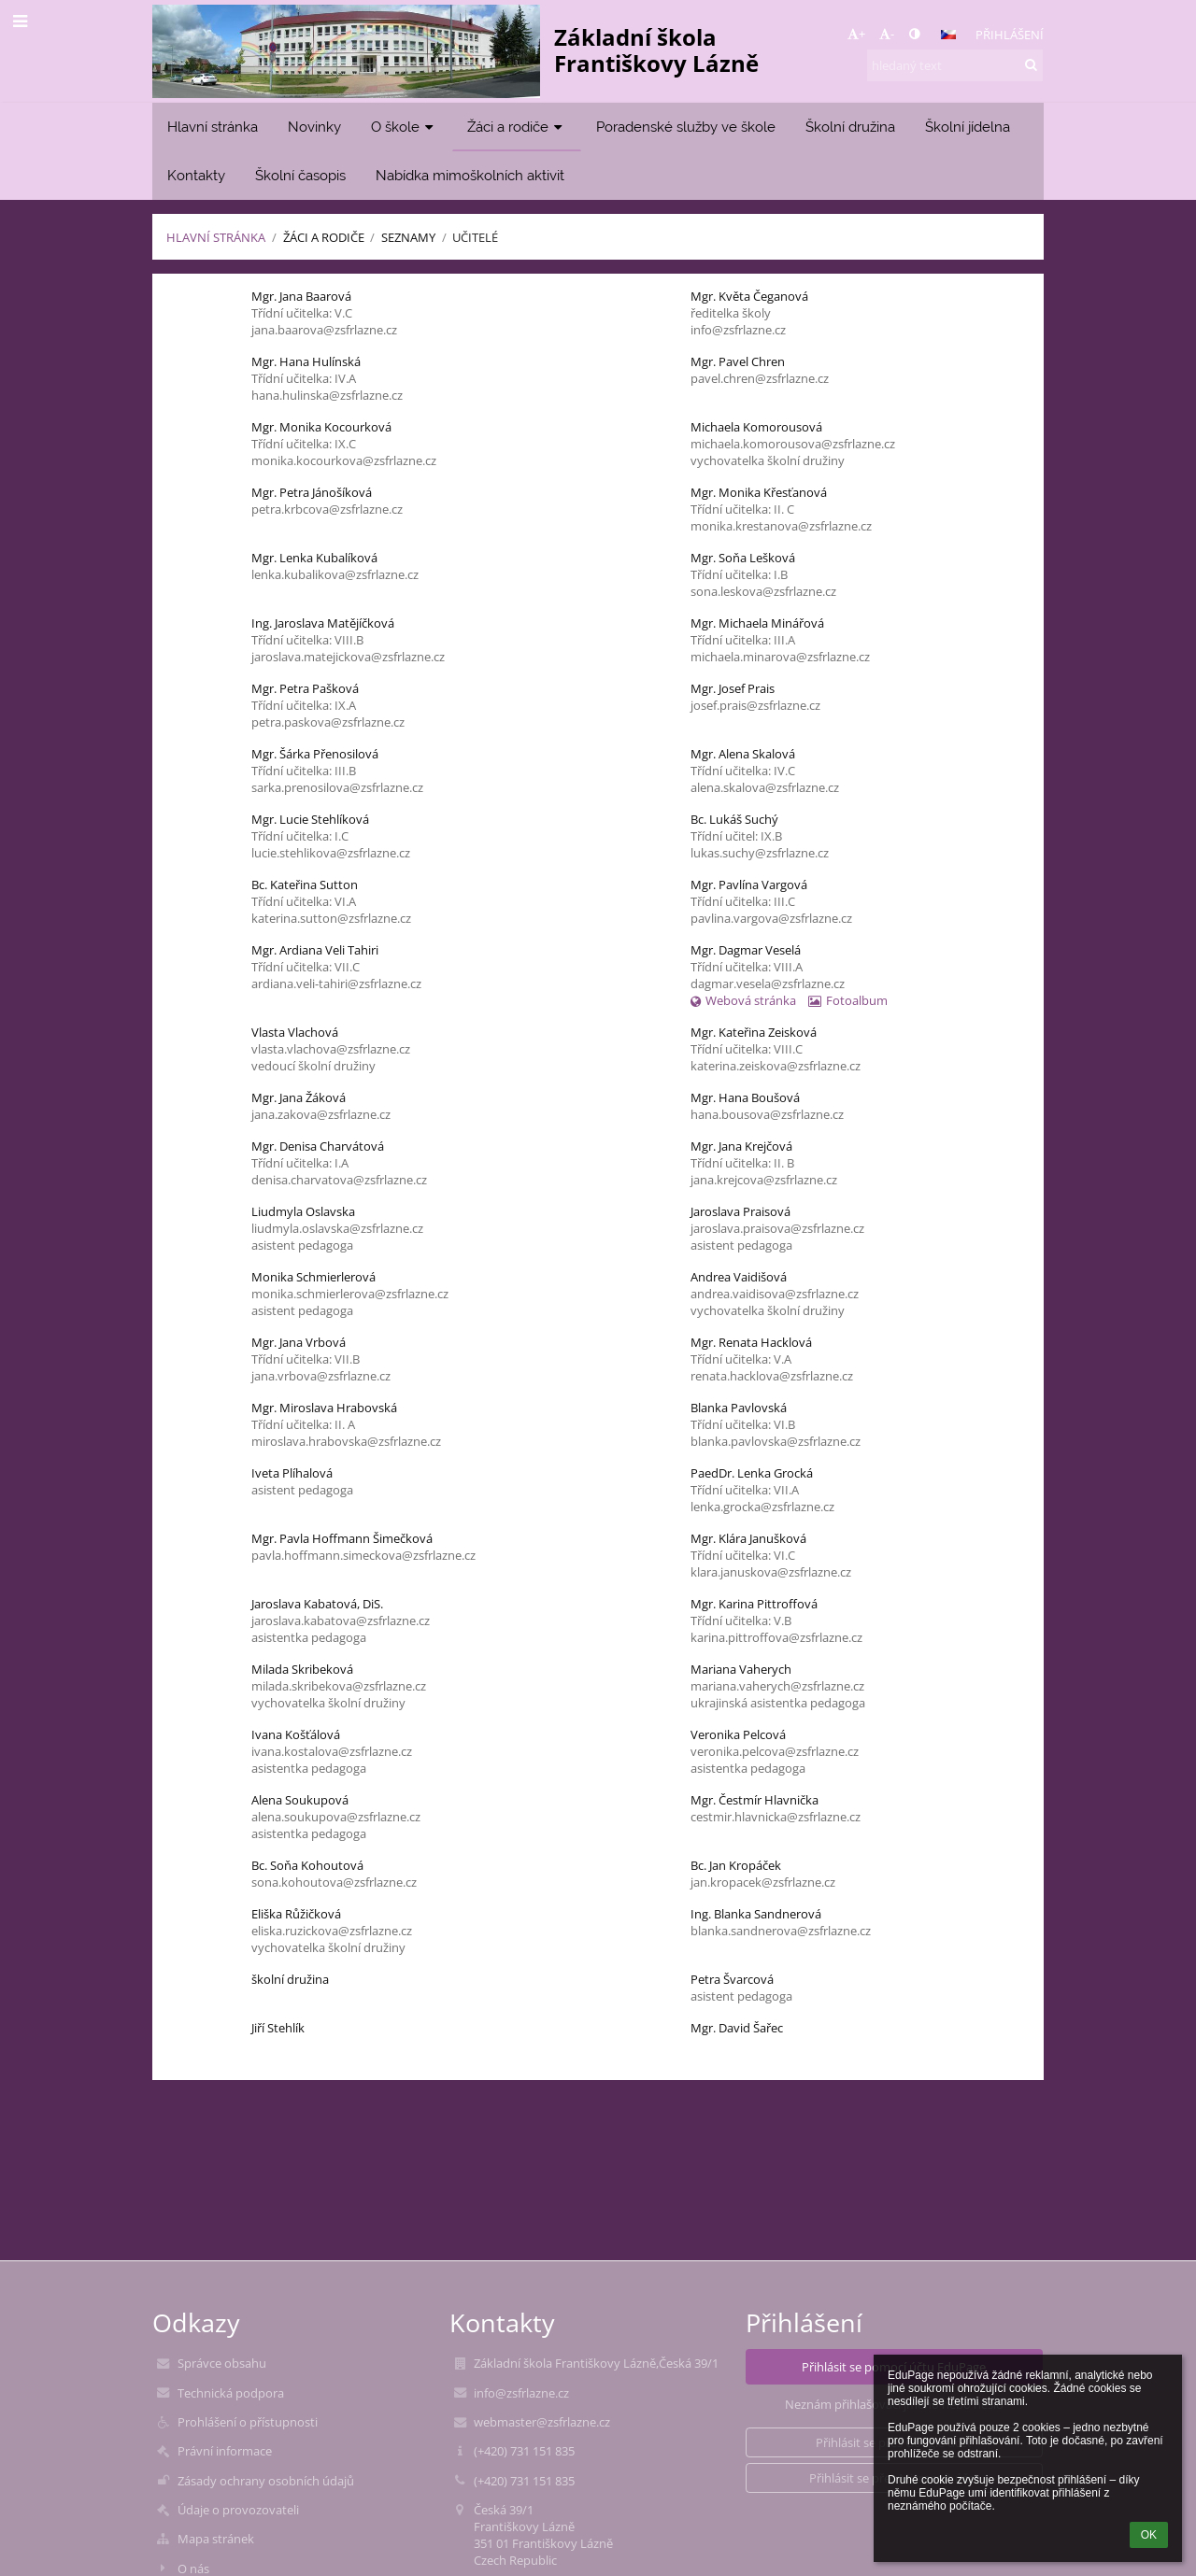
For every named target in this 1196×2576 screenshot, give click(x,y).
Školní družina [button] (850, 126)
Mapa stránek (216, 2538)
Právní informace (225, 2450)
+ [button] (856, 33)
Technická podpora (231, 2393)
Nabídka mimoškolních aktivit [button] (470, 175)
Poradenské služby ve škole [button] (686, 126)
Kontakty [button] (196, 175)
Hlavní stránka (215, 237)
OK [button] (1149, 2534)
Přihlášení (1009, 34)
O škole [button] (404, 126)
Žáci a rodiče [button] (516, 126)
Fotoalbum (848, 1000)
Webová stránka (743, 1000)
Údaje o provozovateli (238, 2509)
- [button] (886, 33)
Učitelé (475, 237)
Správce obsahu (222, 2363)
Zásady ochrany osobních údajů (266, 2480)
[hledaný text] (955, 65)
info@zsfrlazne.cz (521, 2393)
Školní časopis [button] (300, 175)
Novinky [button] (314, 126)
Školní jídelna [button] (967, 126)
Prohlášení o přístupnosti (248, 2421)
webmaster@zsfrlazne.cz (542, 2421)
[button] (948, 34)
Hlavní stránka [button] (212, 126)
